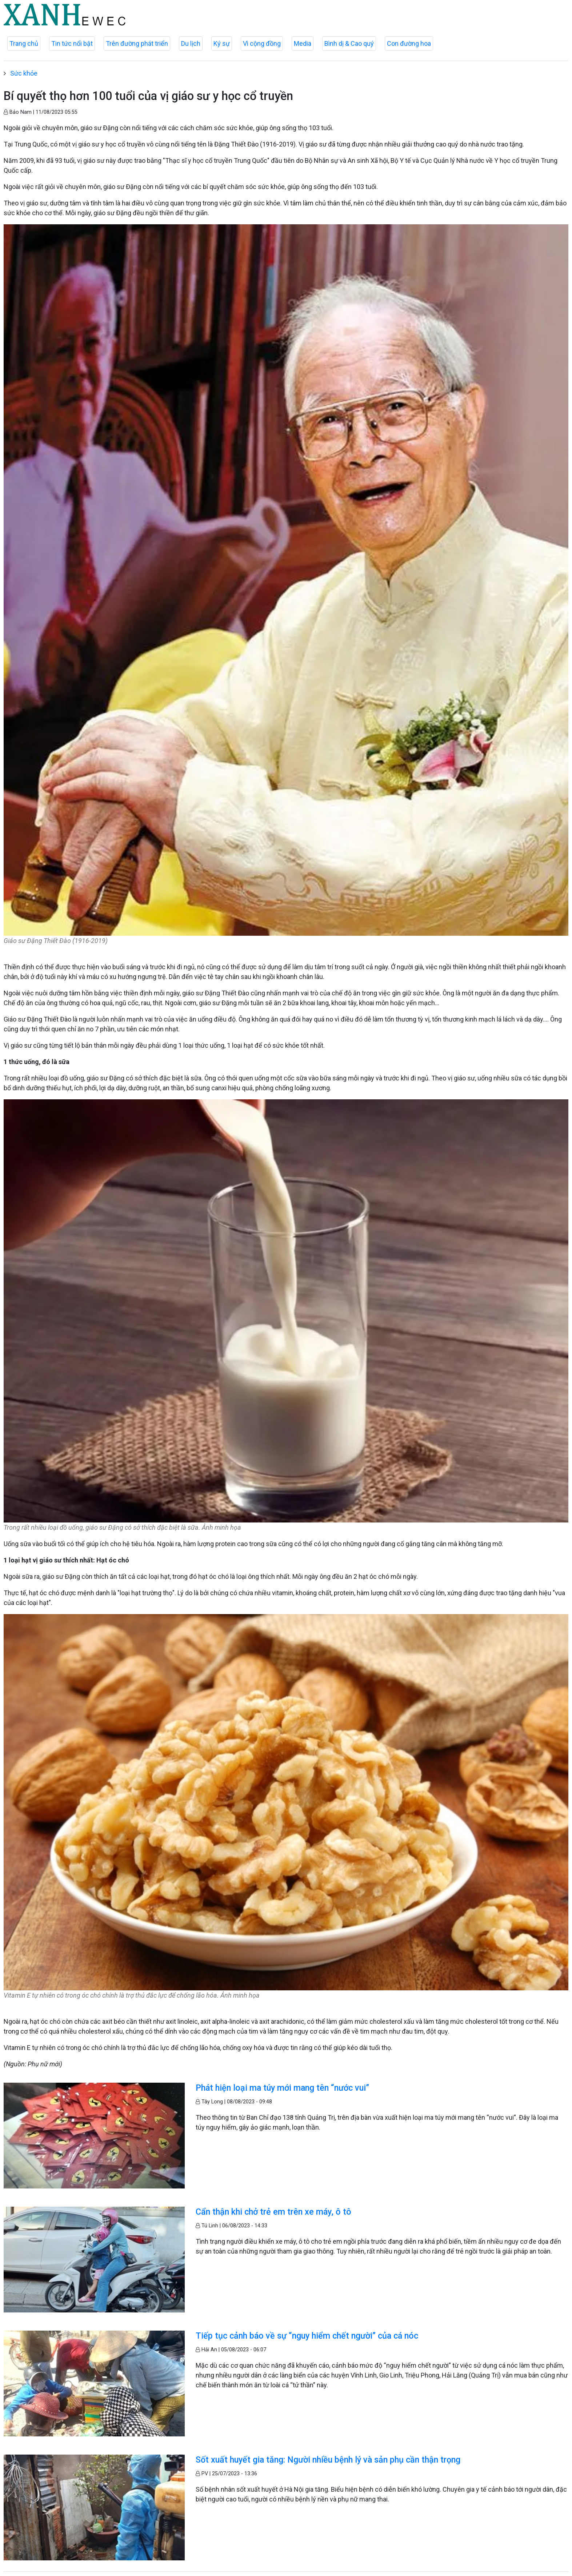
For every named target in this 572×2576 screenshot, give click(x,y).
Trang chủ (23, 43)
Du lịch (190, 43)
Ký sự (221, 43)
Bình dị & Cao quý (349, 43)
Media (302, 43)
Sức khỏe (23, 73)
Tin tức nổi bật (72, 43)
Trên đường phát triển (137, 43)
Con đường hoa (409, 43)
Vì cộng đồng (262, 43)
